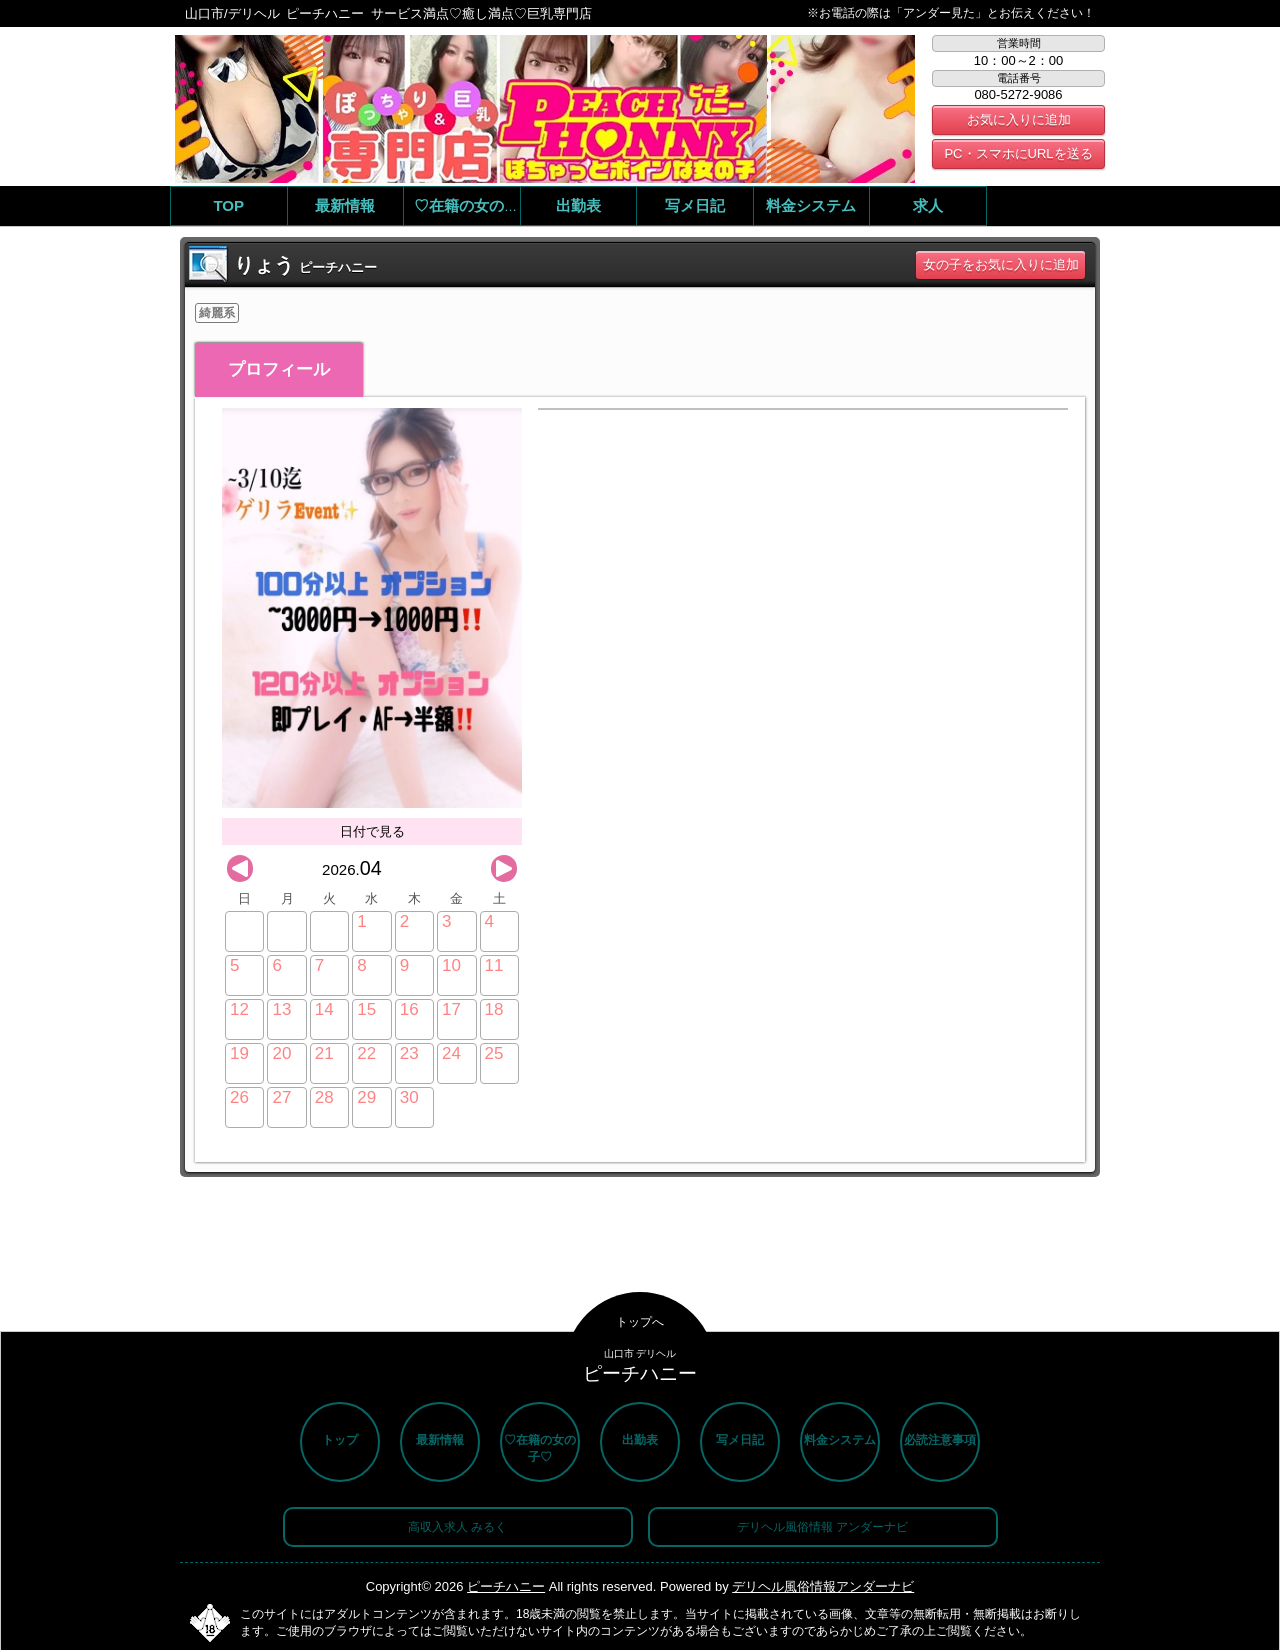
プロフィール (279, 369)
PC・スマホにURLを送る (1018, 153)
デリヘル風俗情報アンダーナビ (823, 1586)
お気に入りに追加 (1019, 119)
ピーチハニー (506, 1586)
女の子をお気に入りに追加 (1001, 264)
